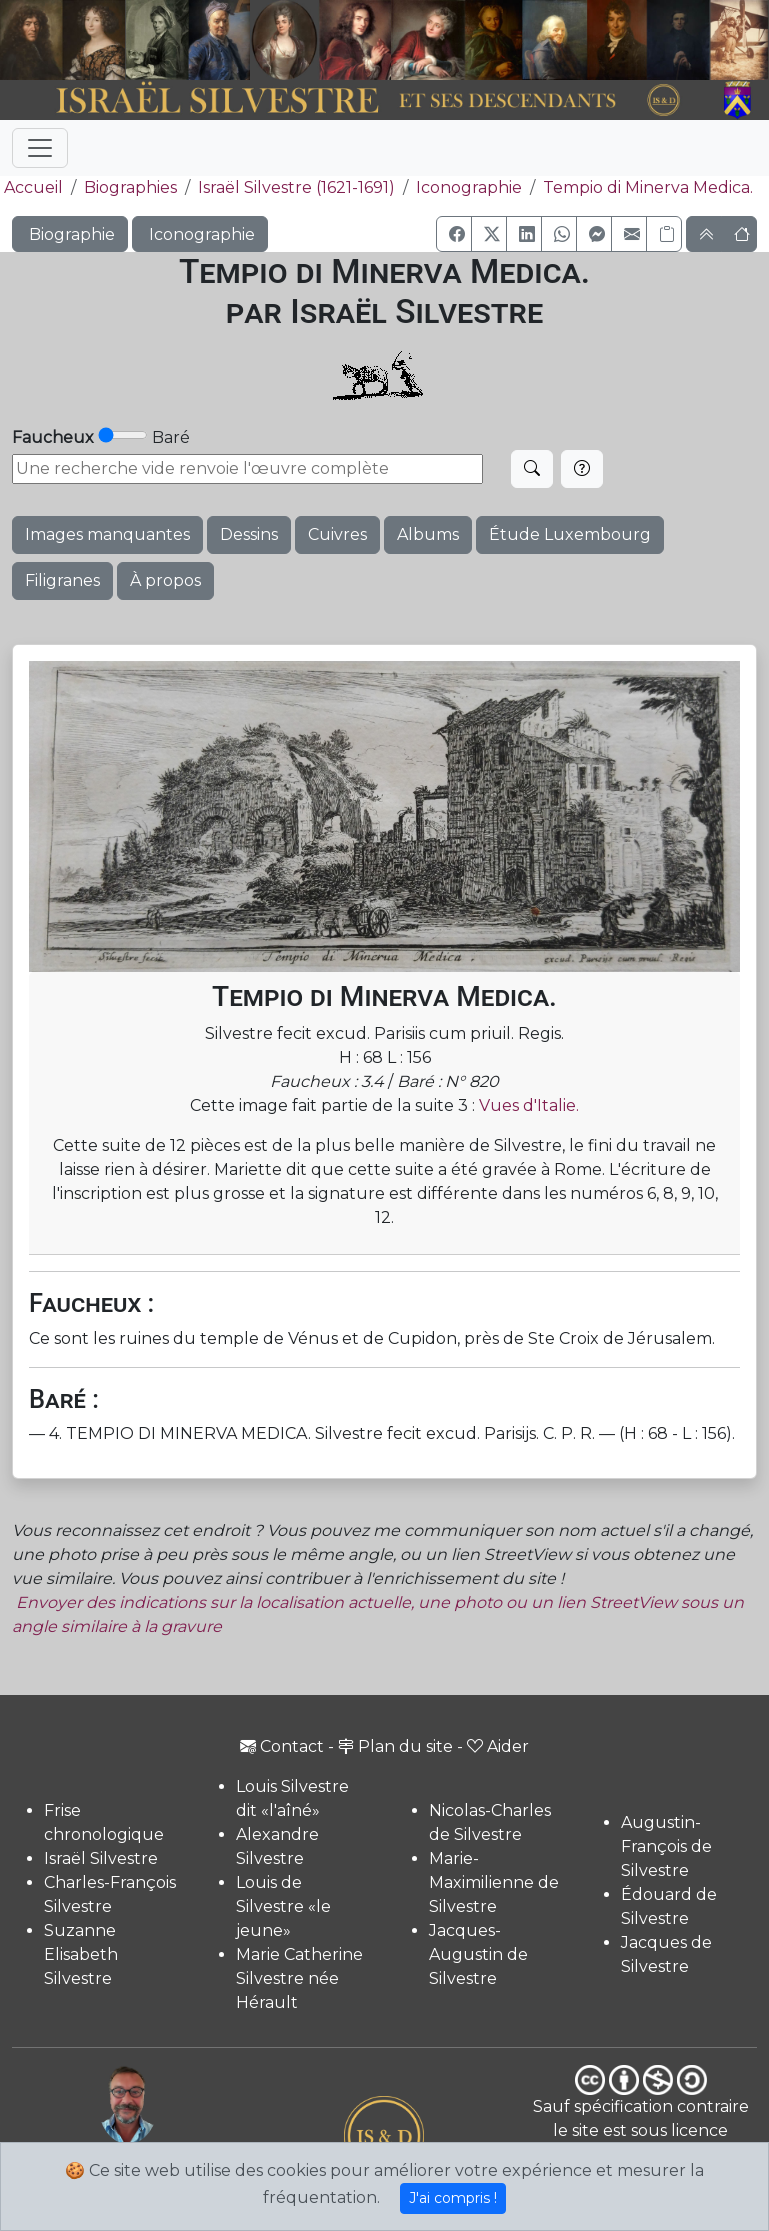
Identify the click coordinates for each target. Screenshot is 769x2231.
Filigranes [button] (62, 580)
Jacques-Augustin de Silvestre (478, 1954)
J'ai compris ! (453, 2198)
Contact (282, 1746)
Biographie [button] (70, 234)
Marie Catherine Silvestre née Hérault (299, 1978)
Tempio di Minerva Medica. (648, 187)
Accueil (31, 187)
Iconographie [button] (200, 234)
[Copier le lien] (664, 234)
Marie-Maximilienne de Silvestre (494, 1882)
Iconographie (469, 187)
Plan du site (395, 1746)
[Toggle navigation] (40, 148)
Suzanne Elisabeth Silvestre (81, 1954)
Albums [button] (428, 534)
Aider (498, 1746)
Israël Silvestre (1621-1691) (296, 187)
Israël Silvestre (101, 1858)
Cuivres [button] (337, 534)
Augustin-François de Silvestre (666, 1846)
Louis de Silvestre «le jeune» (283, 1906)
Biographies (130, 187)
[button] (454, 234)
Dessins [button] (249, 534)
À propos (165, 580)
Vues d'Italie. (529, 1105)
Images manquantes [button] (107, 534)
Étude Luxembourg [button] (570, 534)
